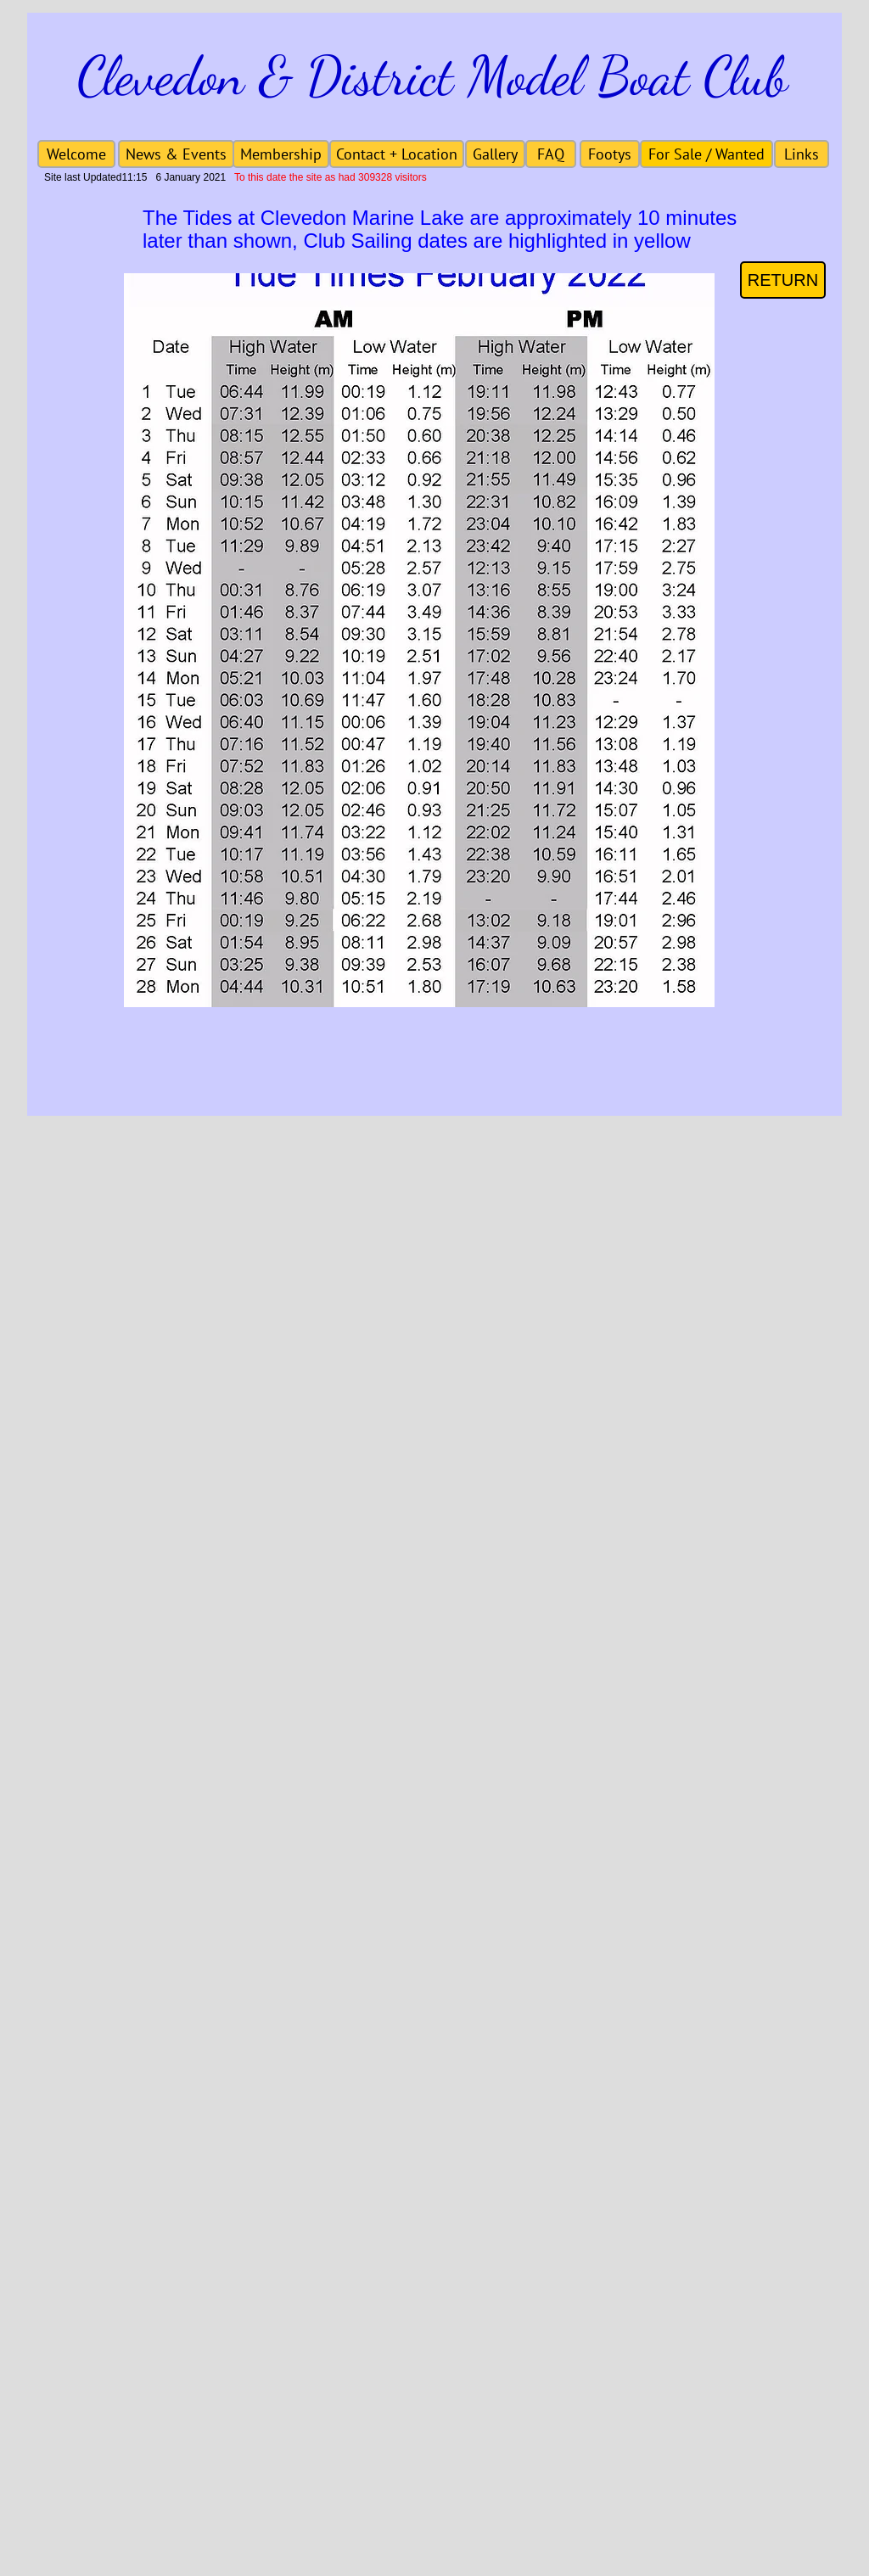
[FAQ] (550, 154)
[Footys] (610, 154)
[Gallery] (495, 154)
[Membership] (281, 154)
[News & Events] (176, 154)
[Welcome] (76, 154)
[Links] (801, 154)
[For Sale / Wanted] (706, 154)
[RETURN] (783, 280)
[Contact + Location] (396, 154)
